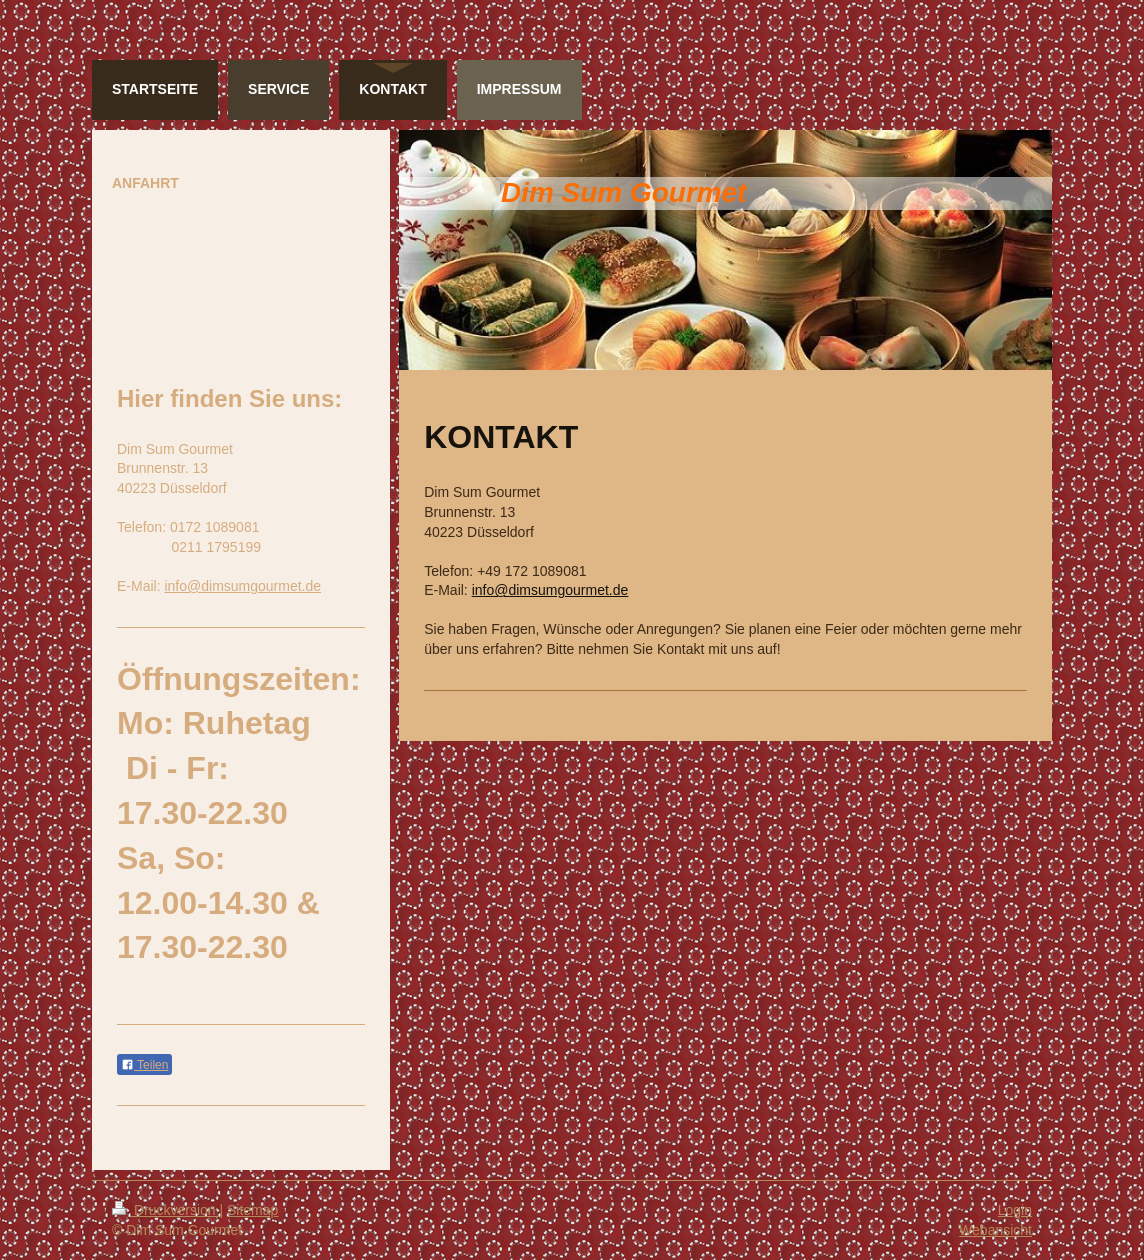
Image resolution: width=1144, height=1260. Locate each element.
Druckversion (165, 1210)
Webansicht (995, 1230)
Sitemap (252, 1210)
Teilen (144, 1065)
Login (1015, 1210)
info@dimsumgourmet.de (550, 590)
